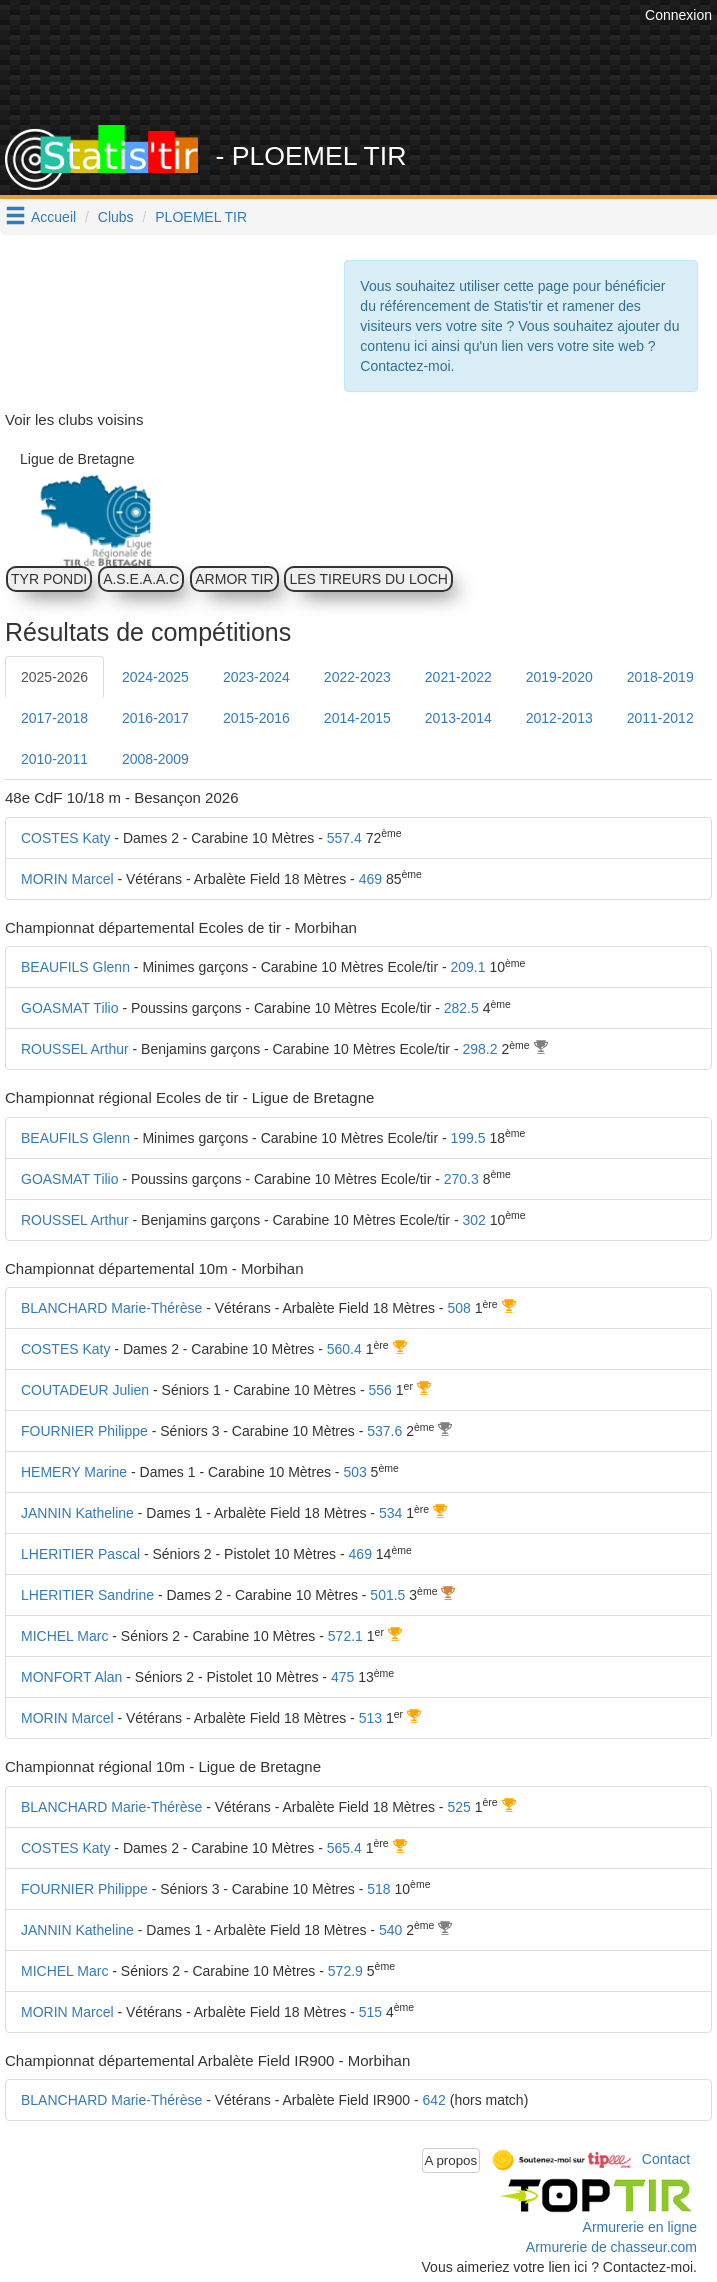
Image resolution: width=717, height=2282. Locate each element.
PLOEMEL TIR (201, 217)
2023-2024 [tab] (256, 677)
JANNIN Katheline (77, 1513)
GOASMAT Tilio (70, 1008)
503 (354, 1472)
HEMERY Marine (74, 1472)
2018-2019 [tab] (660, 677)
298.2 (479, 1049)
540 (390, 1930)
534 (390, 1513)
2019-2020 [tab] (559, 677)
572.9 (345, 1971)
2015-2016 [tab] (256, 718)
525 (458, 1807)
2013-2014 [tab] (458, 718)
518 (378, 1889)
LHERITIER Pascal (80, 1554)
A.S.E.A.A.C (141, 579)
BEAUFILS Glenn (75, 967)
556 (380, 1390)
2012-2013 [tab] (559, 718)
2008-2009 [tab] (155, 759)
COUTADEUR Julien (85, 1390)
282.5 (461, 1008)
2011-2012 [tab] (660, 718)
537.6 (384, 1431)
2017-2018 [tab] (54, 718)
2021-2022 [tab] (458, 677)
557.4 (344, 838)
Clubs (116, 217)
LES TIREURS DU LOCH (368, 579)
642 (434, 2100)
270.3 (461, 1179)
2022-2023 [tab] (357, 677)
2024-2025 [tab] (155, 677)
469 (370, 879)
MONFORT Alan (71, 1677)
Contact (666, 2159)
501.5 (387, 1595)
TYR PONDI (49, 579)
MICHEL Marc (64, 1636)
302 (473, 1220)
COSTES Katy (65, 838)
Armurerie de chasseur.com (611, 2247)
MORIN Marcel (67, 879)
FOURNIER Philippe (84, 1431)
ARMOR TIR (234, 579)
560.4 (344, 1349)
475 (342, 1677)
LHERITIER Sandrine (87, 1595)
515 (370, 2012)
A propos (451, 2160)
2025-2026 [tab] (54, 677)
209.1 (468, 967)
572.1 (345, 1636)
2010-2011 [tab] (54, 759)
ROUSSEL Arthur (75, 1049)
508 (458, 1308)
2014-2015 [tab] (357, 718)
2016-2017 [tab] (155, 718)
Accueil (53, 217)
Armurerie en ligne (640, 2227)
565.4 (344, 1848)
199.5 (468, 1138)
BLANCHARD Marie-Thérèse (111, 1308)
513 (370, 1718)
